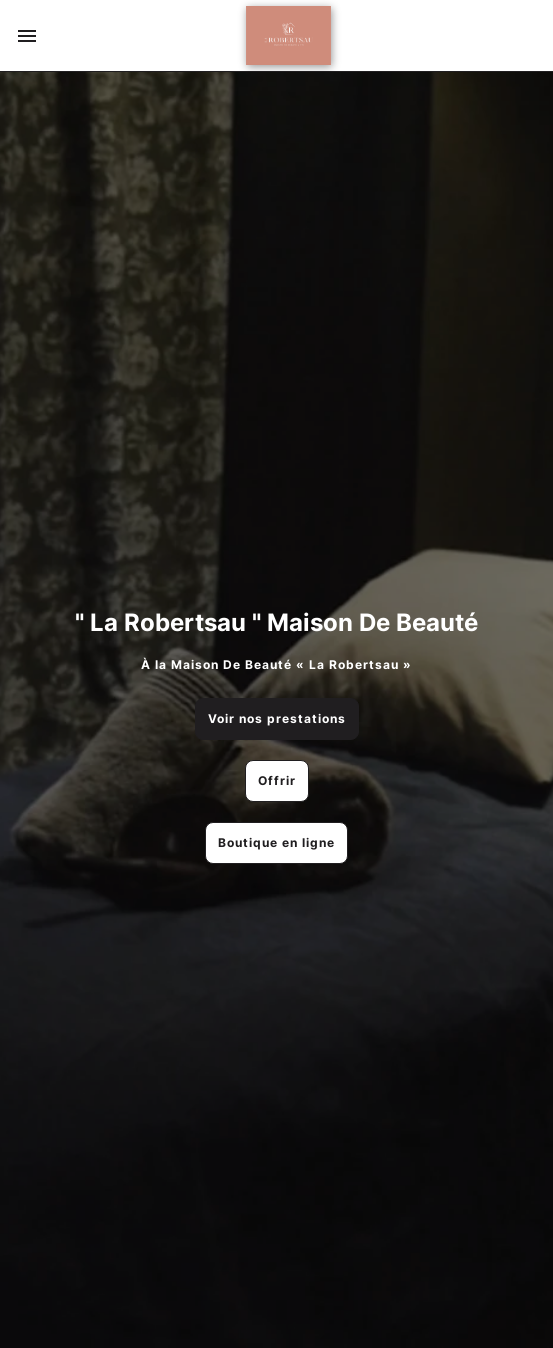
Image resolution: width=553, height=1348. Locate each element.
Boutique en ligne (276, 842)
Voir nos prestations (277, 718)
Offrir (277, 780)
